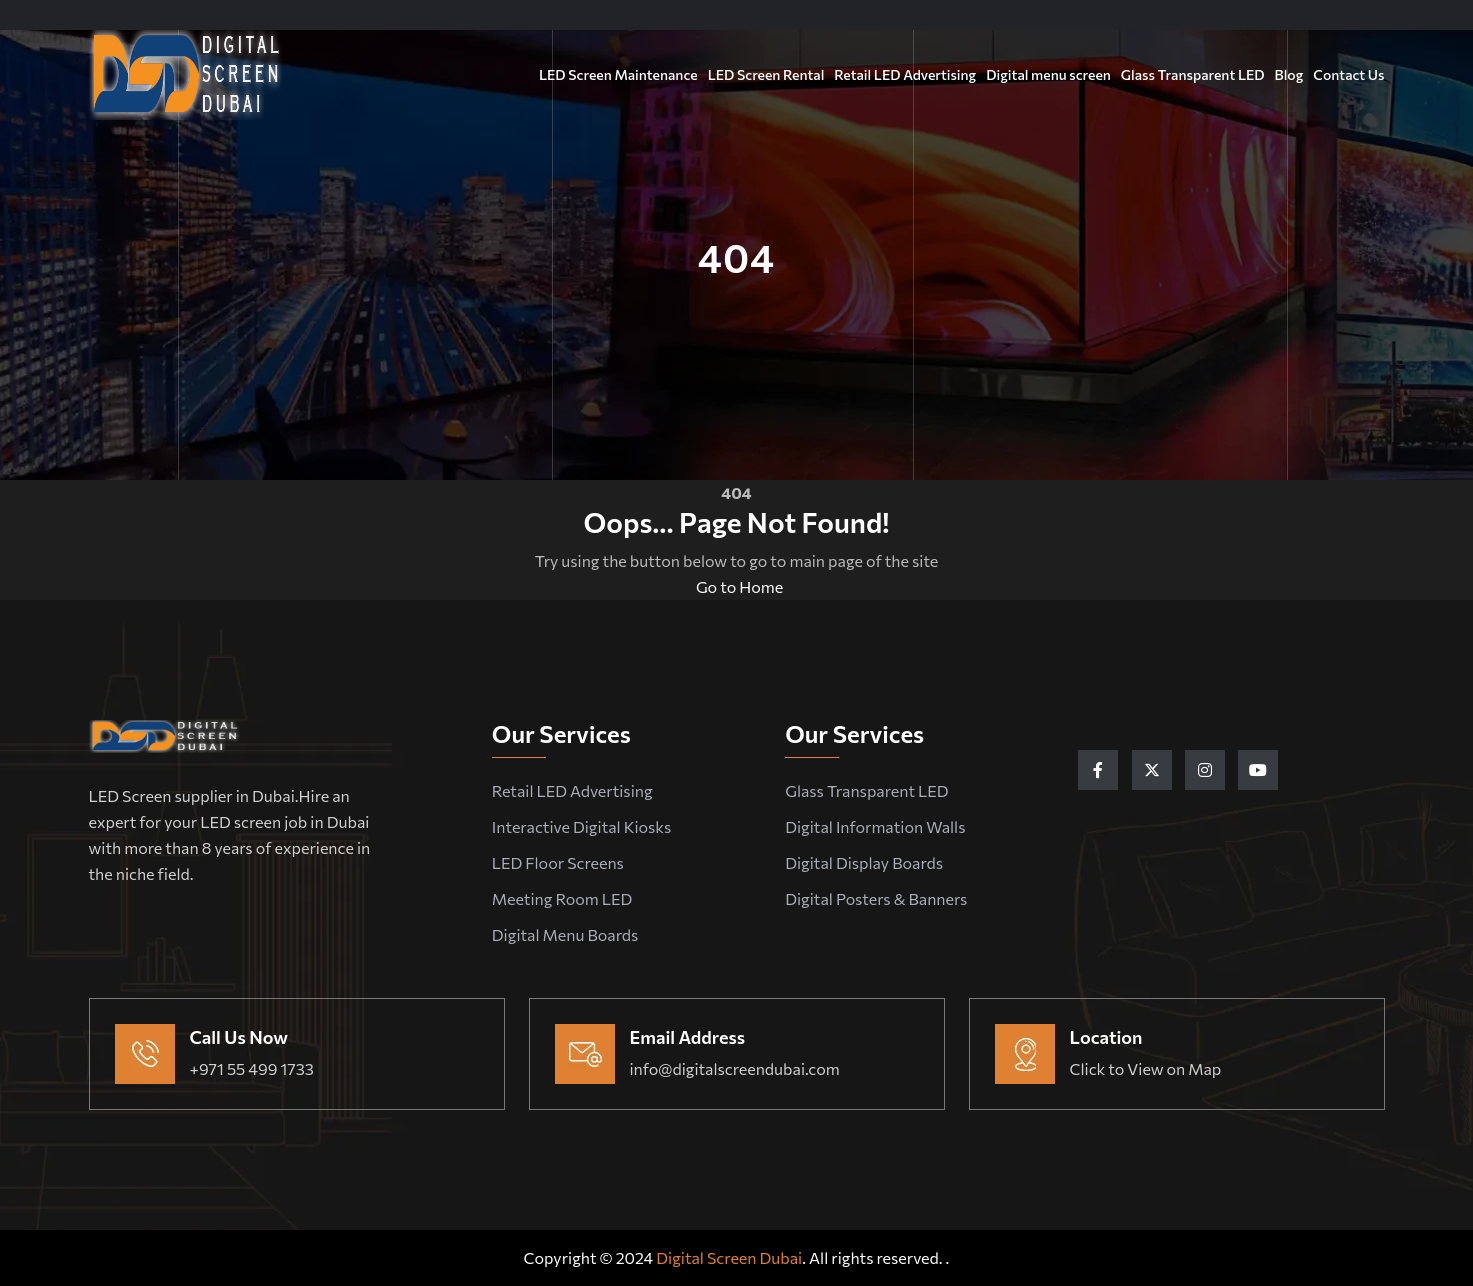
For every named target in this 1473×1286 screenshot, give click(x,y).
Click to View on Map (1146, 1068)
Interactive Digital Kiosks (581, 826)
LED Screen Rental (766, 74)
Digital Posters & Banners (876, 898)
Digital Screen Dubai (729, 1257)
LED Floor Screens (558, 862)
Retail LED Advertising (905, 74)
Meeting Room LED (562, 898)
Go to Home (737, 586)
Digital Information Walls (875, 826)
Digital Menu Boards (565, 934)
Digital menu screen (1048, 74)
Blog (1289, 74)
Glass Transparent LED (1193, 74)
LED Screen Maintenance (618, 74)
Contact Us (1348, 74)
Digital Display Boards (864, 862)
